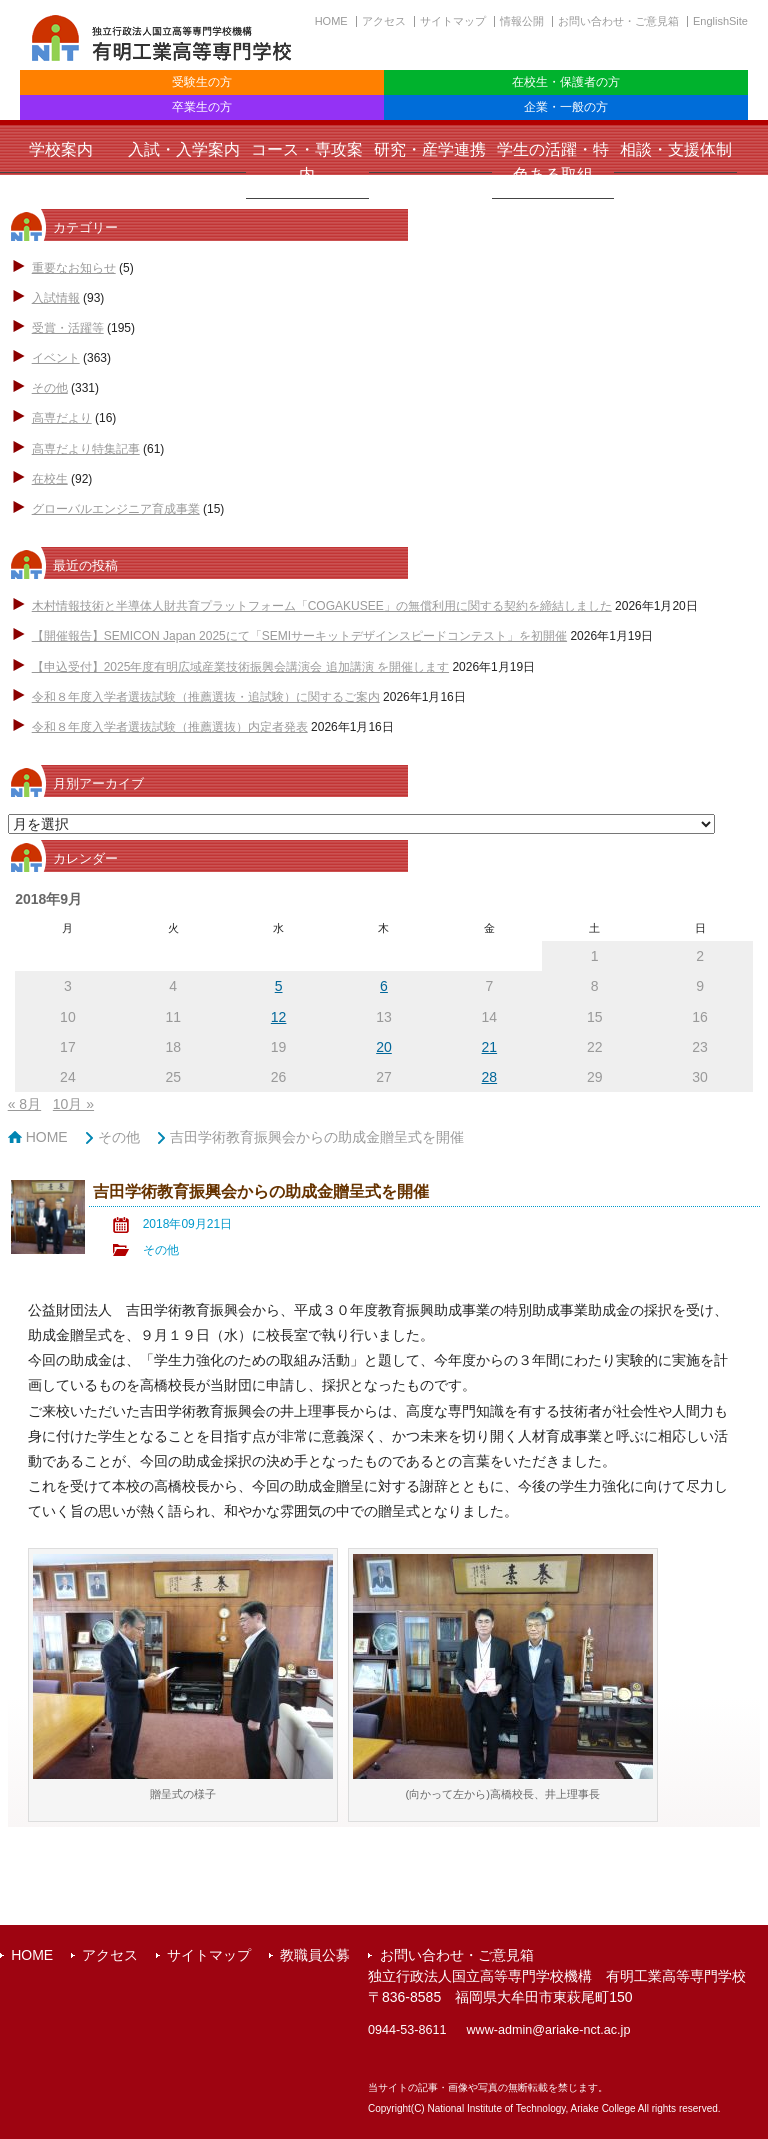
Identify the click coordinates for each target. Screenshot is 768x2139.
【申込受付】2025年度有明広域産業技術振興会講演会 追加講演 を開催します (240, 667)
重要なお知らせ (74, 268)
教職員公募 (315, 1955)
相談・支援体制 (676, 149)
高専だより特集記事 (86, 449)
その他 (50, 388)
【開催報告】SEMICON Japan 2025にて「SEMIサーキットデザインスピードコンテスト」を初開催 (299, 636)
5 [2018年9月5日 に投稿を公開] (279, 986)
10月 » (73, 1104)
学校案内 (61, 149)
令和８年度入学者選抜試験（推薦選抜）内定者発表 (170, 727)
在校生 (50, 479)
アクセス (384, 21)
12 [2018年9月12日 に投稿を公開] (279, 1017)
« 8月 (24, 1104)
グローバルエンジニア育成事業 (116, 509)
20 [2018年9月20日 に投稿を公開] (384, 1047)
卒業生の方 (202, 107)
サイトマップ (453, 21)
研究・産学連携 (430, 149)
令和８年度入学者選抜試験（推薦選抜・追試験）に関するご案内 (206, 697)
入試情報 (56, 298)
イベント (56, 358)
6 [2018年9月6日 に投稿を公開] (384, 986)
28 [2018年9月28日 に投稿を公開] (490, 1077)
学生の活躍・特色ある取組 (553, 162)
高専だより (62, 418)
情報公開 (522, 21)
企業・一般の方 (566, 107)
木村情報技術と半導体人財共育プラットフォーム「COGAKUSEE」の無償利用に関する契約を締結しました (322, 606)
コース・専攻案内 (307, 162)
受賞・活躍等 (68, 328)
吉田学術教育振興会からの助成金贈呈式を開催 (317, 1137)
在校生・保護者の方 (566, 82)
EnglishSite (720, 21)
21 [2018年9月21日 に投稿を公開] (490, 1047)
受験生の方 (202, 82)
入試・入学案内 (184, 149)
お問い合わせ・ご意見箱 (618, 21)
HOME (331, 21)
